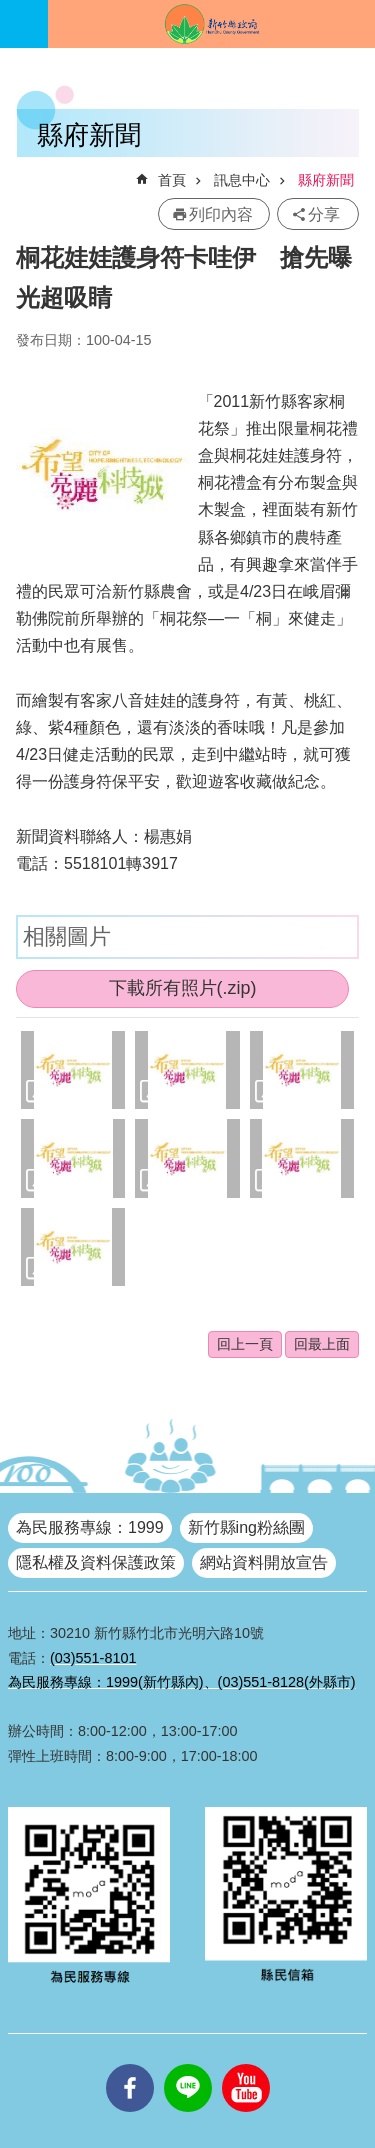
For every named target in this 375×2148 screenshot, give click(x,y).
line (188, 2064)
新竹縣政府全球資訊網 (211, 24)
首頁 (172, 180)
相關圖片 (67, 936)
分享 (324, 214)
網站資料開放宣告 (264, 1562)
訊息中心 (242, 180)
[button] (73, 1070)
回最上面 (322, 1344)
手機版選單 (24, 24)
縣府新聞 (326, 180)
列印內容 (221, 214)
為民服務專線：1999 (90, 1527)
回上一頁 (245, 1344)
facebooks (130, 2064)
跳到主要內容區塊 (10, 10)
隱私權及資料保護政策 (96, 1562)
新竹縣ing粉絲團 (246, 1527)
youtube (246, 2064)
